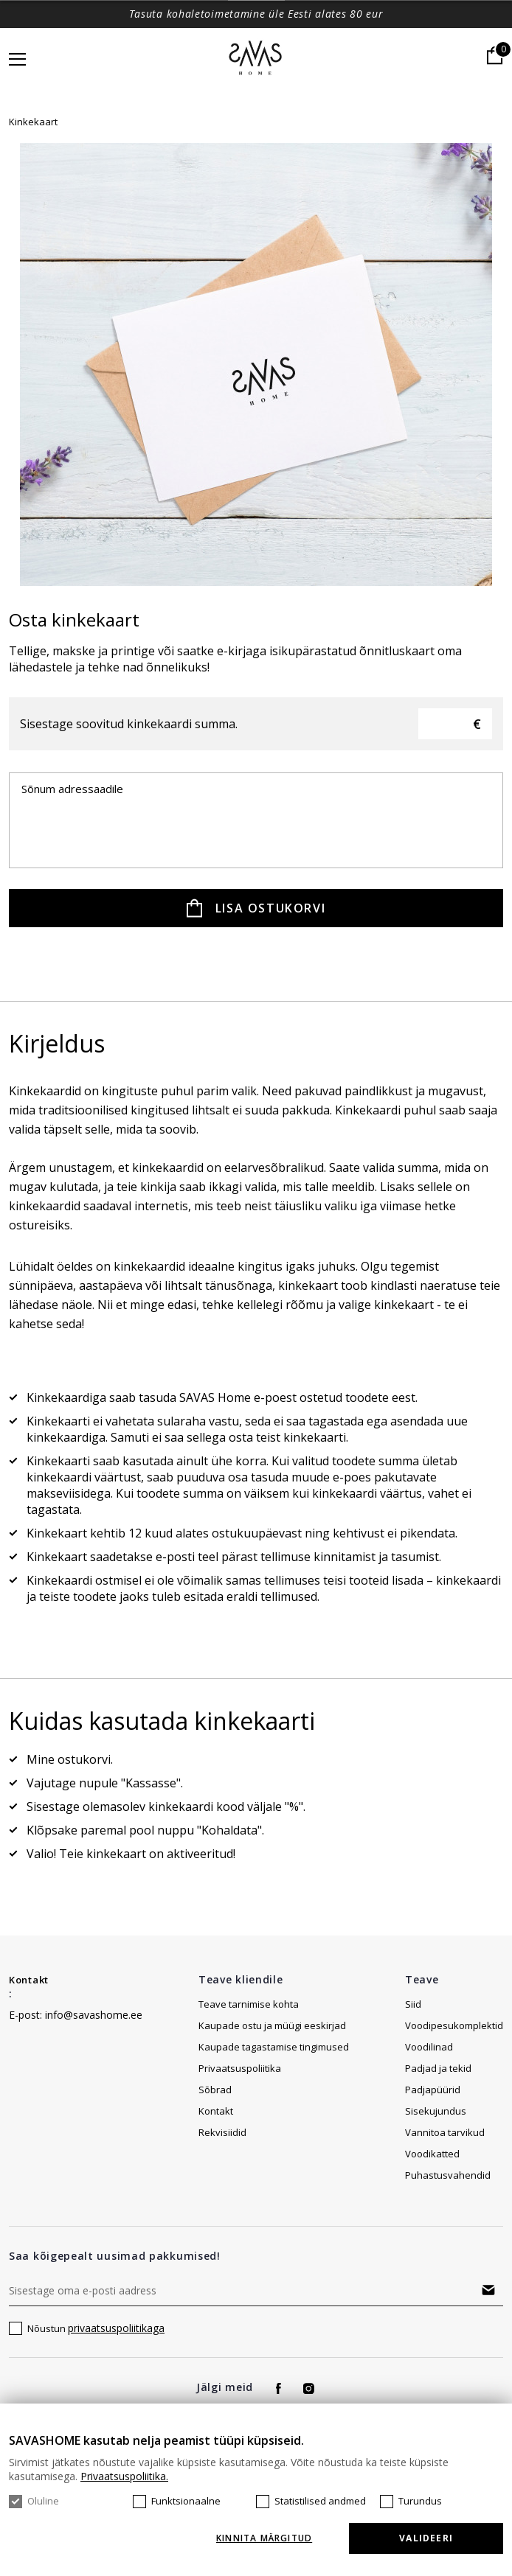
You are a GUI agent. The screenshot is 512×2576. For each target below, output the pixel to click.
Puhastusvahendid (448, 2175)
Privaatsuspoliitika (239, 2068)
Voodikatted (432, 2153)
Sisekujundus (435, 2111)
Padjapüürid (432, 2089)
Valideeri (426, 2538)
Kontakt (29, 1979)
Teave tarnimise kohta (248, 2004)
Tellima (488, 2290)
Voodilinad (429, 2046)
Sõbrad (215, 2089)
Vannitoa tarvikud (445, 2132)
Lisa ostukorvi (270, 908)
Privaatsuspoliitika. (124, 2476)
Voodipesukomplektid (454, 2025)
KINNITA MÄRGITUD (264, 2538)
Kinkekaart (33, 121)
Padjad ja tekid (438, 2068)
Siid (413, 2004)
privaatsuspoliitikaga (116, 2328)
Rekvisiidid (222, 2132)
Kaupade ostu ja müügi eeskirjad (272, 2025)
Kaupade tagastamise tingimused (273, 2046)
